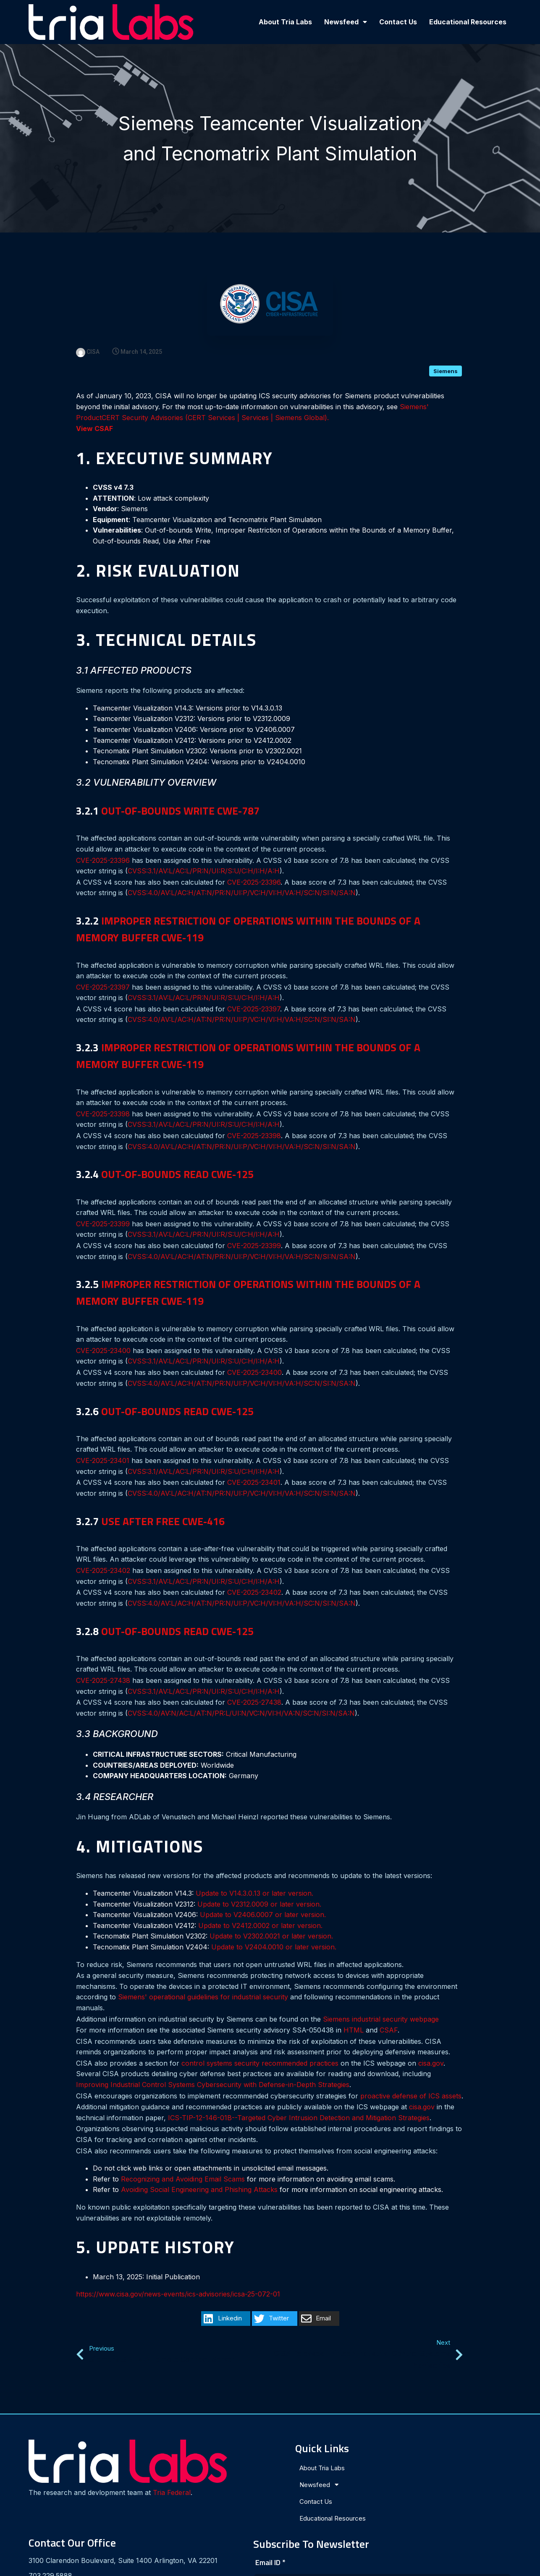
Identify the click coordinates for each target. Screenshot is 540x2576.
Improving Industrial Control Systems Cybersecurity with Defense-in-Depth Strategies (212, 2066)
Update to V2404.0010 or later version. (273, 1929)
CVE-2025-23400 (103, 1332)
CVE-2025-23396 (103, 842)
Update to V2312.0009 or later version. (259, 1886)
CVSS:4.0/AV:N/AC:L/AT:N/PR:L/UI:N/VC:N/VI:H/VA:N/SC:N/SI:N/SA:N (241, 1695)
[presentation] (412, 2498)
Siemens (445, 353)
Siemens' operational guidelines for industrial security (203, 1979)
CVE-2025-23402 (103, 1552)
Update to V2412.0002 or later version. (260, 1907)
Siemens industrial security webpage (381, 2001)
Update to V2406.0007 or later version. (263, 1896)
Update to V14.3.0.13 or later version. (254, 1875)
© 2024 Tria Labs (270, 2566)
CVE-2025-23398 (103, 1096)
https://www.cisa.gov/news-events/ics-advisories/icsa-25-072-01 (178, 2276)
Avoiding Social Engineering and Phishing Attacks (199, 2172)
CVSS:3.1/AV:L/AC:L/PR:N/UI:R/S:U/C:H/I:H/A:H (204, 853)
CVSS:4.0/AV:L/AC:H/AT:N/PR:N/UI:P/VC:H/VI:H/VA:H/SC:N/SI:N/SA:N (242, 875)
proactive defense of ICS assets (410, 2078)
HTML (353, 2012)
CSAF (389, 2012)
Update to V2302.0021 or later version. (271, 1918)
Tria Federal (55, 2462)
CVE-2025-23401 (102, 1442)
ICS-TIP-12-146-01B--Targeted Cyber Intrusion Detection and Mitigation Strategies (299, 2099)
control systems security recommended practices (259, 2045)
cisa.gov (430, 2045)
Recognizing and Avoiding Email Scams (183, 2161)
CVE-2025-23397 (103, 969)
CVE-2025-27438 (103, 1662)
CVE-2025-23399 (103, 1206)
